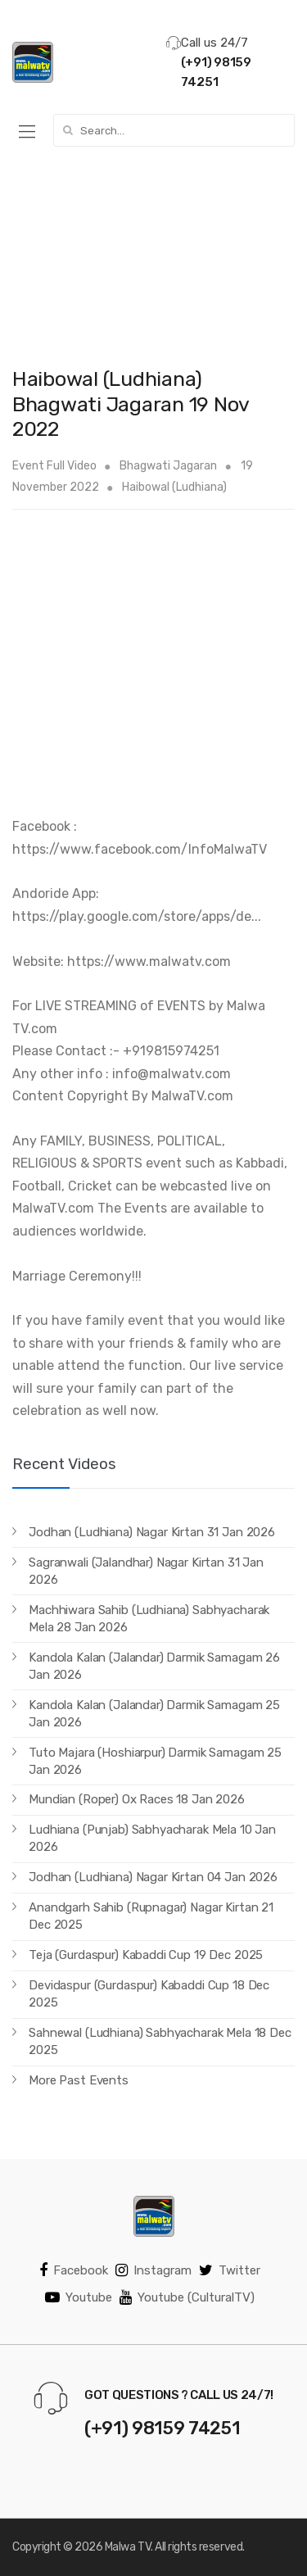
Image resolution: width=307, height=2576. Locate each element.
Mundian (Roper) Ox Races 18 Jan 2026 (137, 1799)
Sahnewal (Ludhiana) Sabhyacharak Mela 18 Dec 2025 (160, 2041)
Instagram (153, 2270)
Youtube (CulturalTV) (187, 2297)
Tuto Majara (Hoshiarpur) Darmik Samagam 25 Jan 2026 (155, 1761)
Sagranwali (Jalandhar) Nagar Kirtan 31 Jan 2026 (146, 1571)
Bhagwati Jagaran (168, 466)
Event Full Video (54, 466)
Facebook (73, 2270)
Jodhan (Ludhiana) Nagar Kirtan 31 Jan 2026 (152, 1532)
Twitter (229, 2270)
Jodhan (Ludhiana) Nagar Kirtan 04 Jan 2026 (153, 1877)
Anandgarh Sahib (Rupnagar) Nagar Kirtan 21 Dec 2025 (151, 1916)
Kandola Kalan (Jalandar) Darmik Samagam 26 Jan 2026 (154, 1666)
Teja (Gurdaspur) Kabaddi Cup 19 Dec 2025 (146, 1955)
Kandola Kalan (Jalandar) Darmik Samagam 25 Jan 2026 (154, 1714)
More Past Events (79, 2080)
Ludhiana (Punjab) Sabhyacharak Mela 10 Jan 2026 (152, 1838)
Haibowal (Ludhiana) (174, 487)
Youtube (78, 2297)
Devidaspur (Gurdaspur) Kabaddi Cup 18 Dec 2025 (149, 1994)
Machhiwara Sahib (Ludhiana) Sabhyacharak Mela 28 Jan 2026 (149, 1619)
